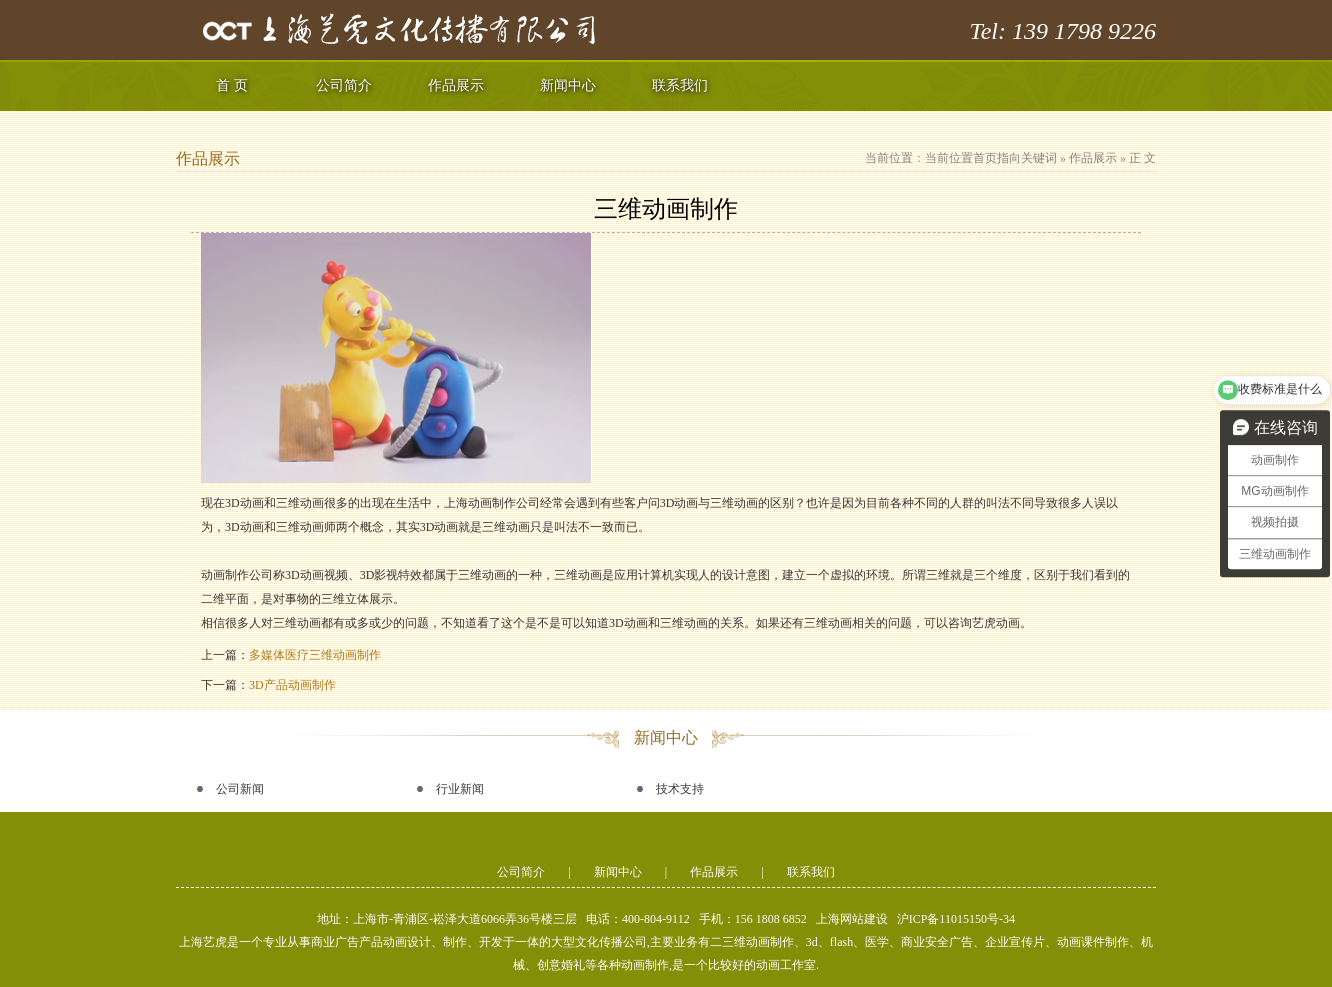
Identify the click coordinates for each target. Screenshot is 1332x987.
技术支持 (680, 789)
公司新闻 (240, 789)
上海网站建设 (852, 919)
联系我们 (680, 85)
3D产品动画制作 (292, 685)
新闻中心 (568, 85)
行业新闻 (460, 789)
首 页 (232, 85)
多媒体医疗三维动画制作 (315, 655)
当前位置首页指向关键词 (991, 158)
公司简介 (344, 85)
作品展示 (456, 85)
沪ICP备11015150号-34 (956, 919)
